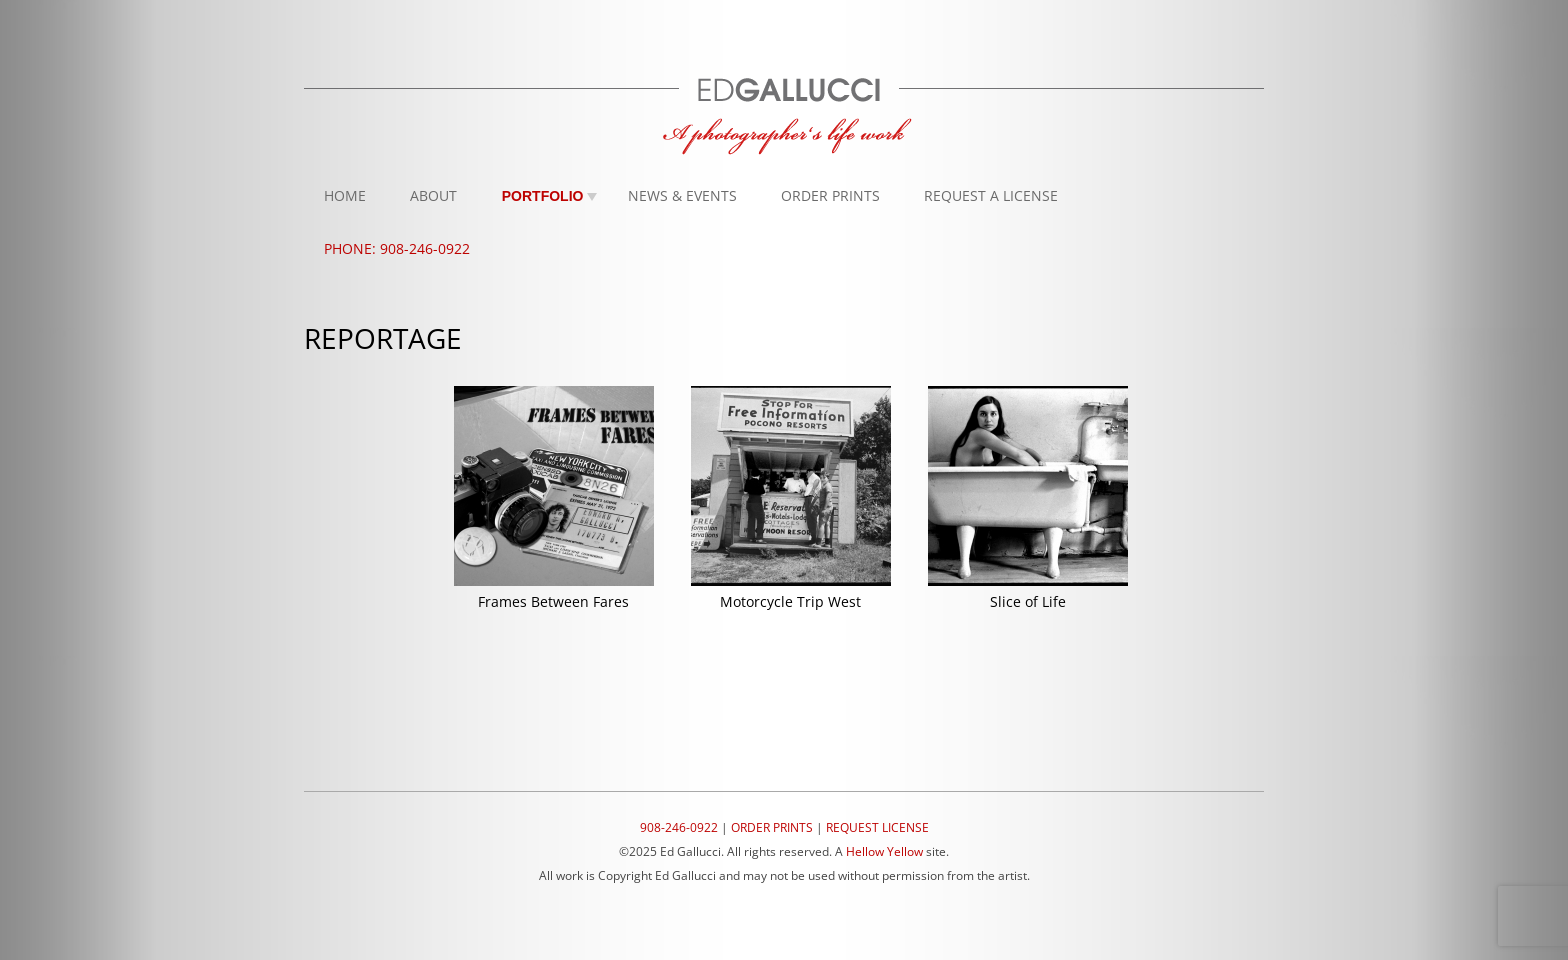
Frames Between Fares (553, 601)
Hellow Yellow (884, 851)
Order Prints (830, 195)
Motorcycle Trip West (790, 601)
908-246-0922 (679, 827)
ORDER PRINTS (772, 827)
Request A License (991, 195)
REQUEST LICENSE (877, 827)
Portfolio (543, 196)
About (433, 195)
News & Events (682, 195)
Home (345, 195)
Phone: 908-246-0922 (397, 248)
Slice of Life (1028, 601)
